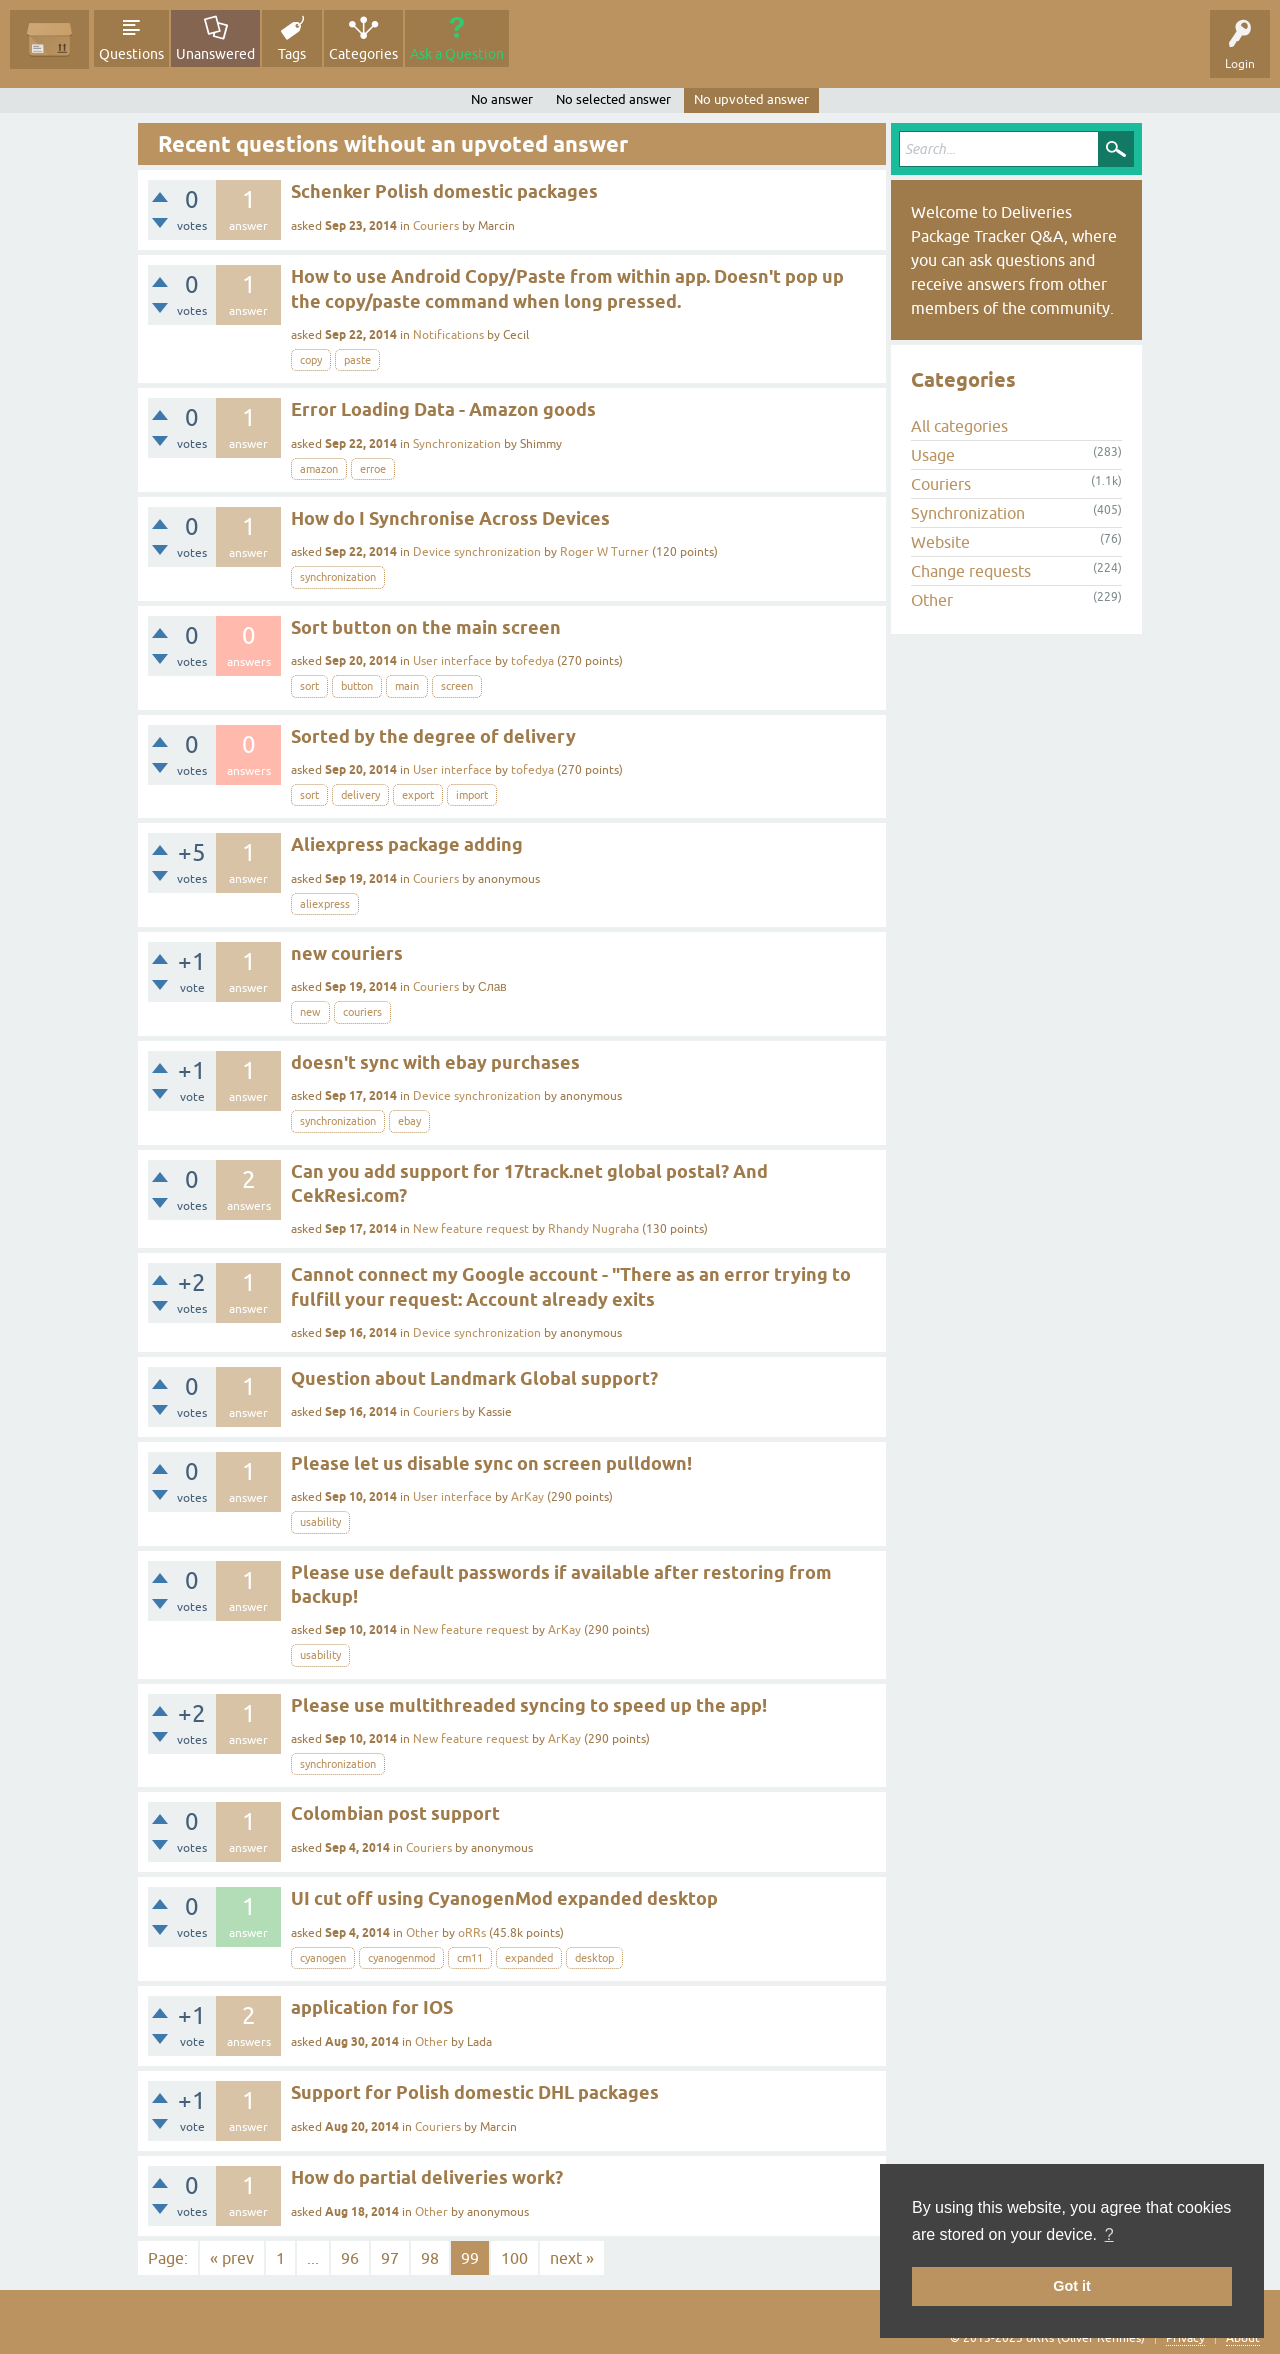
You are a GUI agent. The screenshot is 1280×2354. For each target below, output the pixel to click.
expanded (529, 1958)
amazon (319, 469)
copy (311, 360)
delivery (360, 795)
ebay (409, 1121)
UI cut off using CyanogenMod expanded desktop (504, 1898)
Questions (131, 54)
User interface (452, 661)
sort (309, 686)
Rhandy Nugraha (593, 1229)
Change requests (971, 571)
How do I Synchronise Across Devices (450, 518)
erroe (373, 469)
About (1243, 2338)
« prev (232, 2258)
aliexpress (325, 904)
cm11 (470, 1958)
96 (350, 2258)
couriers (362, 1012)
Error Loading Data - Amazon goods (443, 409)
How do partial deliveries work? (427, 2177)
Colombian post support (395, 1813)
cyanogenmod (401, 1958)
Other (422, 1933)
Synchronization (457, 444)
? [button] (1109, 2234)
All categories (959, 426)
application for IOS (372, 2007)
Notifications (448, 335)
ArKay (527, 1497)
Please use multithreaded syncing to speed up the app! (529, 1705)
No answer (502, 99)
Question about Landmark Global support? (474, 1378)
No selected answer (613, 99)
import (472, 795)
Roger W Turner (604, 552)
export (418, 795)
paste (357, 360)
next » (572, 2258)
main (407, 686)
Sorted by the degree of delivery (433, 736)
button (357, 686)
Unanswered (215, 54)
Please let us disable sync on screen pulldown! (491, 1463)
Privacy (1185, 2338)
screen (457, 686)
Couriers (436, 226)
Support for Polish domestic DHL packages (475, 2092)
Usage (933, 455)
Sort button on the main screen (426, 627)
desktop (594, 1958)
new (310, 1012)
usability (320, 1522)
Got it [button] (1072, 2286)
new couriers (347, 953)
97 (390, 2258)
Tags (292, 54)
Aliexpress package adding (407, 844)
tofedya (532, 661)
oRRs (472, 1933)
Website (940, 542)
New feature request (471, 1229)
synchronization (338, 577)
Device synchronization (477, 552)
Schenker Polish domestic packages (444, 191)
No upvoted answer (751, 99)
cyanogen (323, 1958)
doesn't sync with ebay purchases (435, 1062)
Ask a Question (457, 54)
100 (514, 2258)
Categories (363, 54)
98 (430, 2258)
